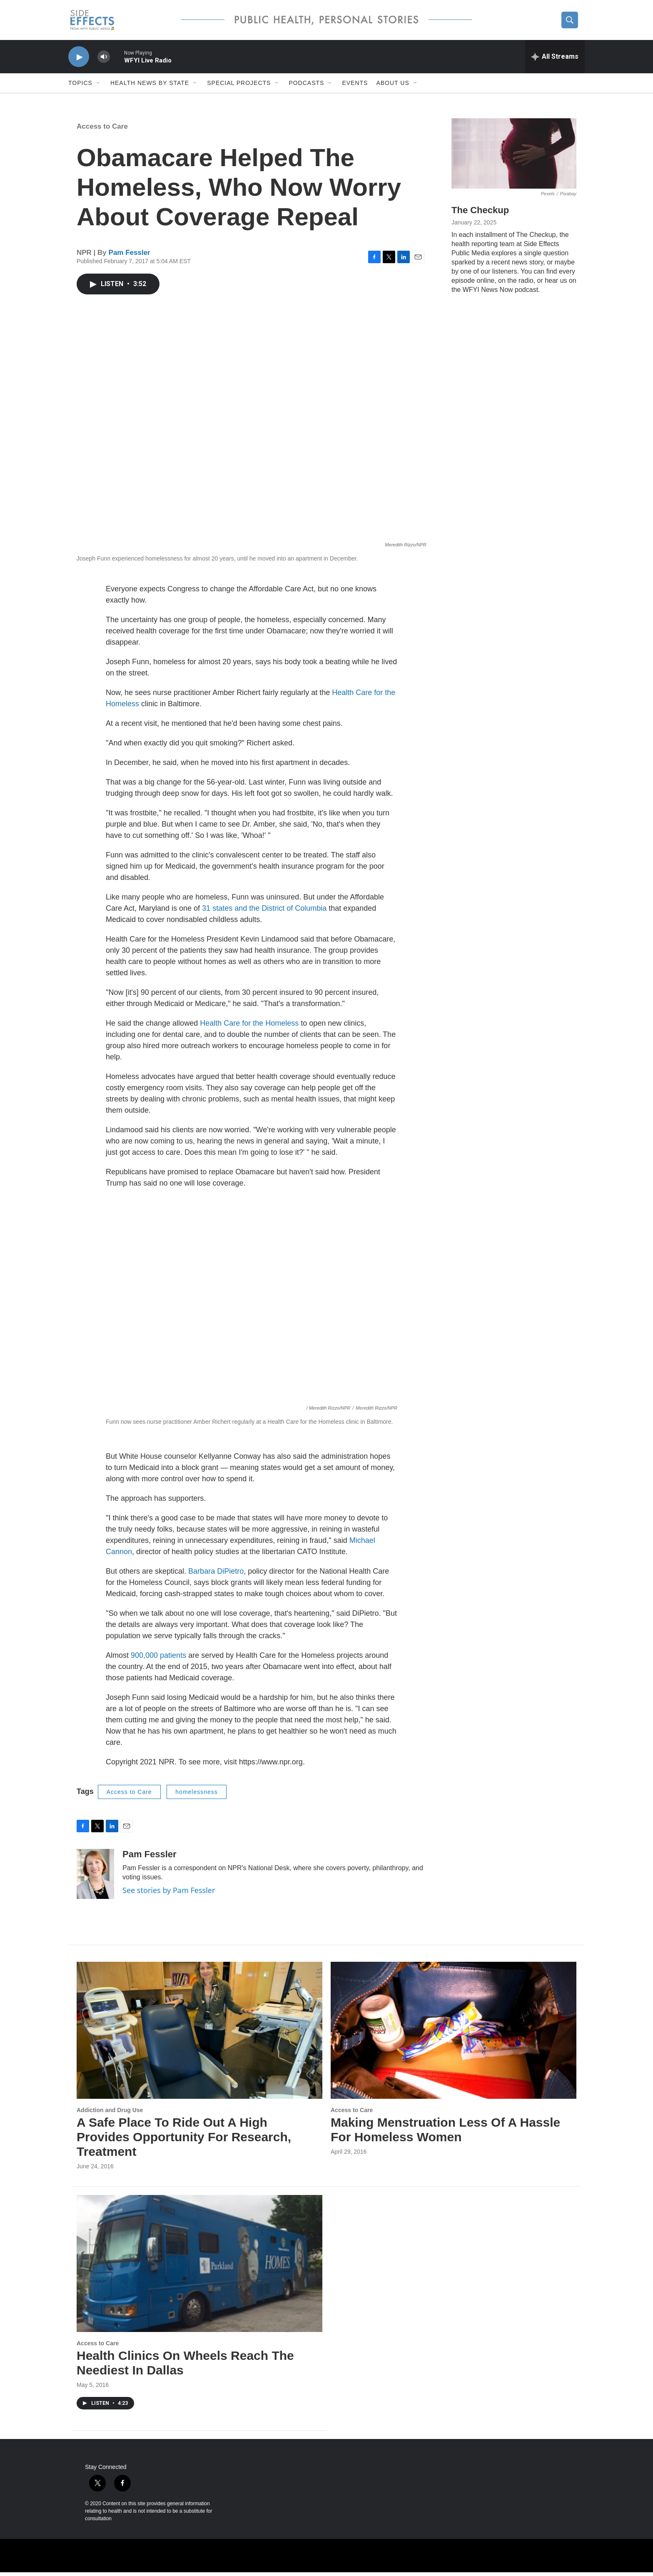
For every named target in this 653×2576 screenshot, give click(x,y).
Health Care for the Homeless (249, 1027)
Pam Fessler (129, 256)
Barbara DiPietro (216, 1575)
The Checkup (480, 214)
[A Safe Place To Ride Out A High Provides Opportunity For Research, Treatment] (199, 2034)
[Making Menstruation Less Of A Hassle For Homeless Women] (453, 2034)
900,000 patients (158, 1659)
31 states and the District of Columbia (264, 912)
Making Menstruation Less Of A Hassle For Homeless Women (445, 2133)
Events (355, 86)
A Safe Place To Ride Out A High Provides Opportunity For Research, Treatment (184, 2140)
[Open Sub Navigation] (98, 86)
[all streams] (555, 60)
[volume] (104, 60)
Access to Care (102, 130)
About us (392, 86)
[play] (78, 60)
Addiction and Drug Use (110, 2113)
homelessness (196, 1795)
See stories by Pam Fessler (168, 1894)
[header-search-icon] (571, 22)
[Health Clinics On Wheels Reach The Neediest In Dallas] (199, 2267)
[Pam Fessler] (95, 1878)
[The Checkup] (513, 157)
